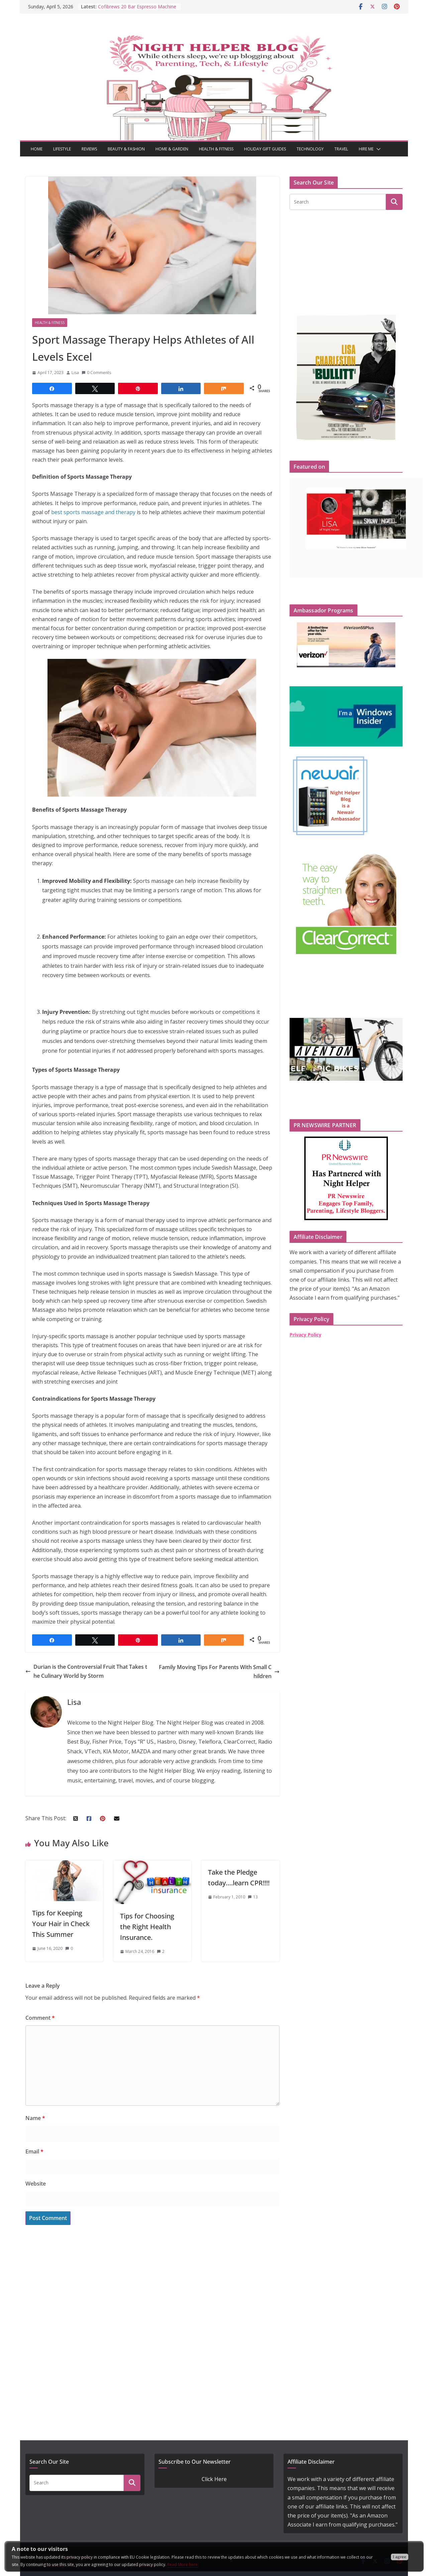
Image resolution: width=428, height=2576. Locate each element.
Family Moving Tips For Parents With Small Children (219, 1671)
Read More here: (183, 2564)
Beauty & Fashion (126, 149)
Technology (310, 149)
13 (255, 1897)
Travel (341, 149)
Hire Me (366, 149)
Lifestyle (62, 149)
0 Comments (96, 372)
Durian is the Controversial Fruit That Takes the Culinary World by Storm (86, 1671)
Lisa (75, 372)
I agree (399, 2557)
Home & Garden (171, 149)
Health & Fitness (216, 149)
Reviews (89, 149)
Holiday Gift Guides (265, 149)
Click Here (214, 2479)
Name (35, 2118)
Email (34, 2151)
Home (36, 149)
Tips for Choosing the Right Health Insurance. (147, 1926)
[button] (377, 149)
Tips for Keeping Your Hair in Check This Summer (61, 1923)
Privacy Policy (305, 1334)
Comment (40, 2017)
